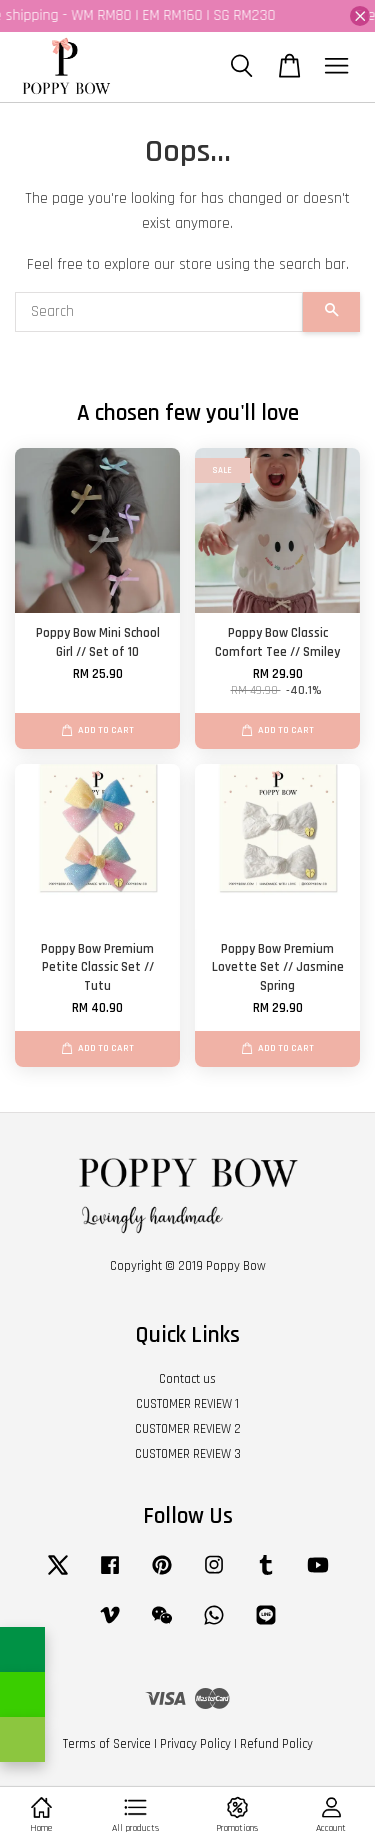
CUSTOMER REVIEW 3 (188, 1454)
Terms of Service (107, 1744)
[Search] (159, 312)
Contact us (187, 1379)
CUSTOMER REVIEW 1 (187, 1404)
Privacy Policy (195, 1744)
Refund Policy (276, 1744)
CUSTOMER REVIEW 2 (188, 1429)
